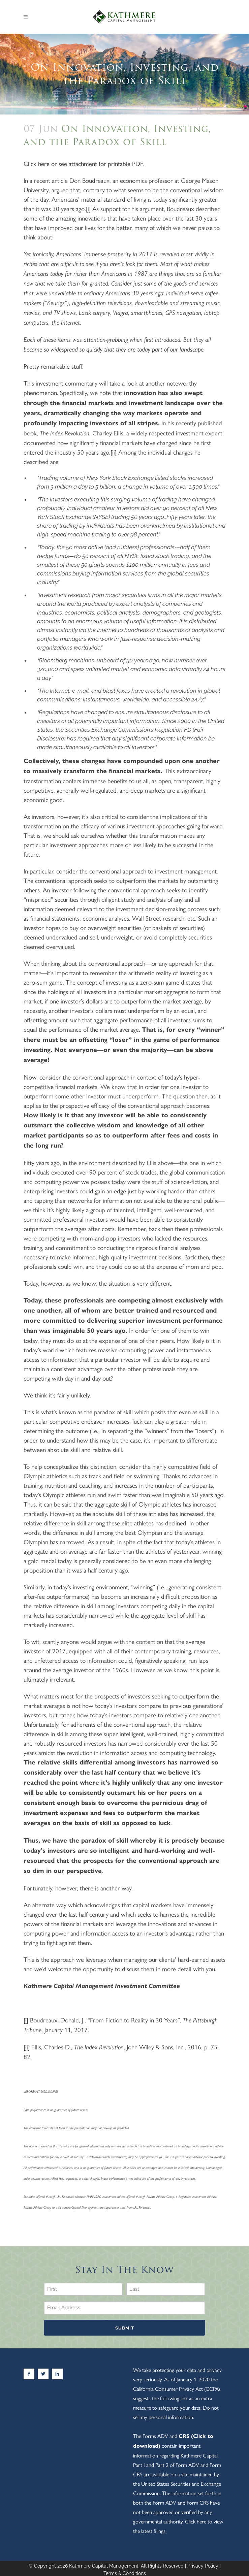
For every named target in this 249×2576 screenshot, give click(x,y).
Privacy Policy (202, 2563)
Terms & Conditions (124, 2571)
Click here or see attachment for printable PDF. (84, 163)
